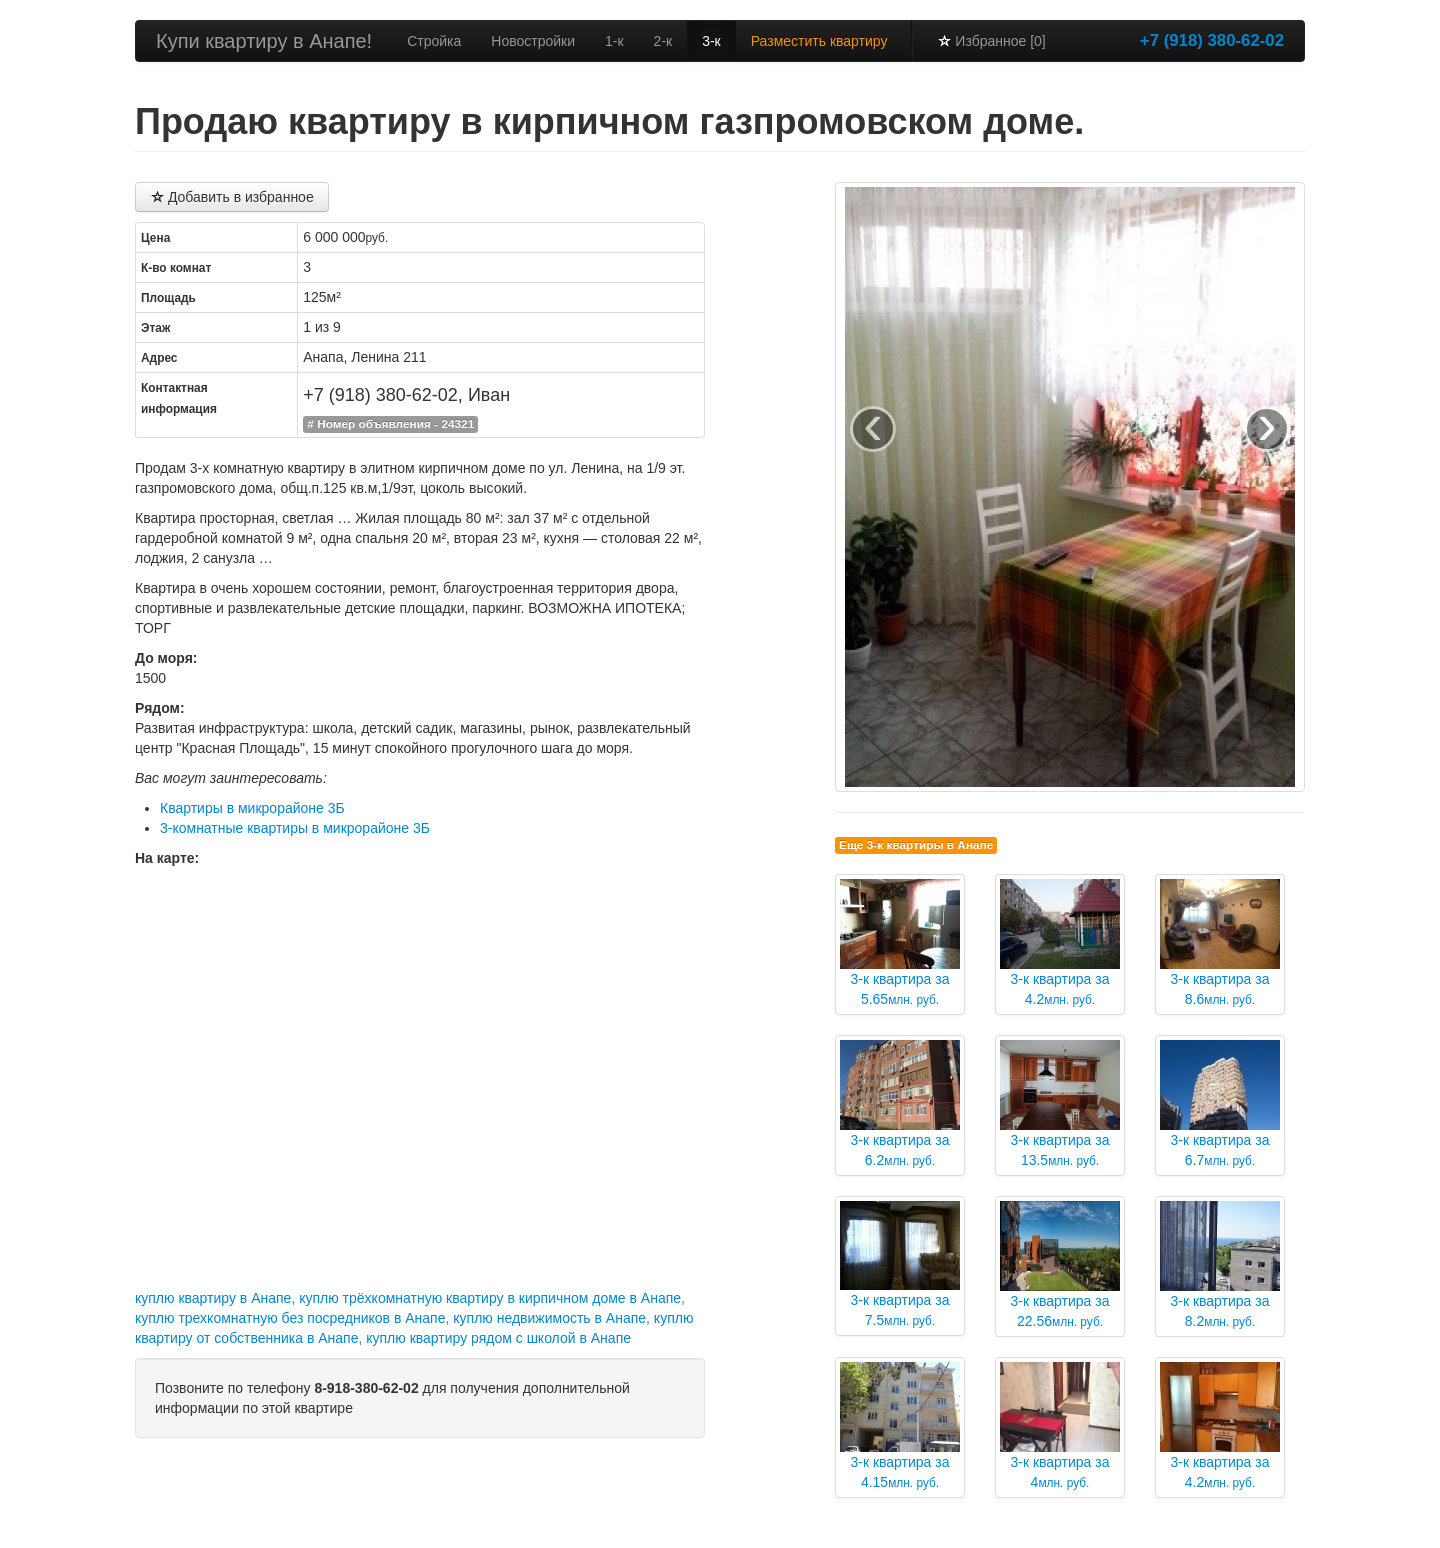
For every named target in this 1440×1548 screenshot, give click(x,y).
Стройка (434, 41)
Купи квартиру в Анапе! (264, 41)
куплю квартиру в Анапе (213, 1298)
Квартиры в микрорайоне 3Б (252, 808)
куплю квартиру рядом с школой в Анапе (498, 1338)
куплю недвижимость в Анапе (549, 1318)
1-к (614, 41)
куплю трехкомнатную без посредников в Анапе (290, 1318)
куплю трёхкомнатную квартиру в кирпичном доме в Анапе (490, 1298)
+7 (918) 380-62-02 (1212, 40)
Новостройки (533, 41)
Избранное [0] (991, 41)
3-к (711, 41)
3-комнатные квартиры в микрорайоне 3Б (295, 828)
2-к (663, 41)
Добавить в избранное (232, 197)
